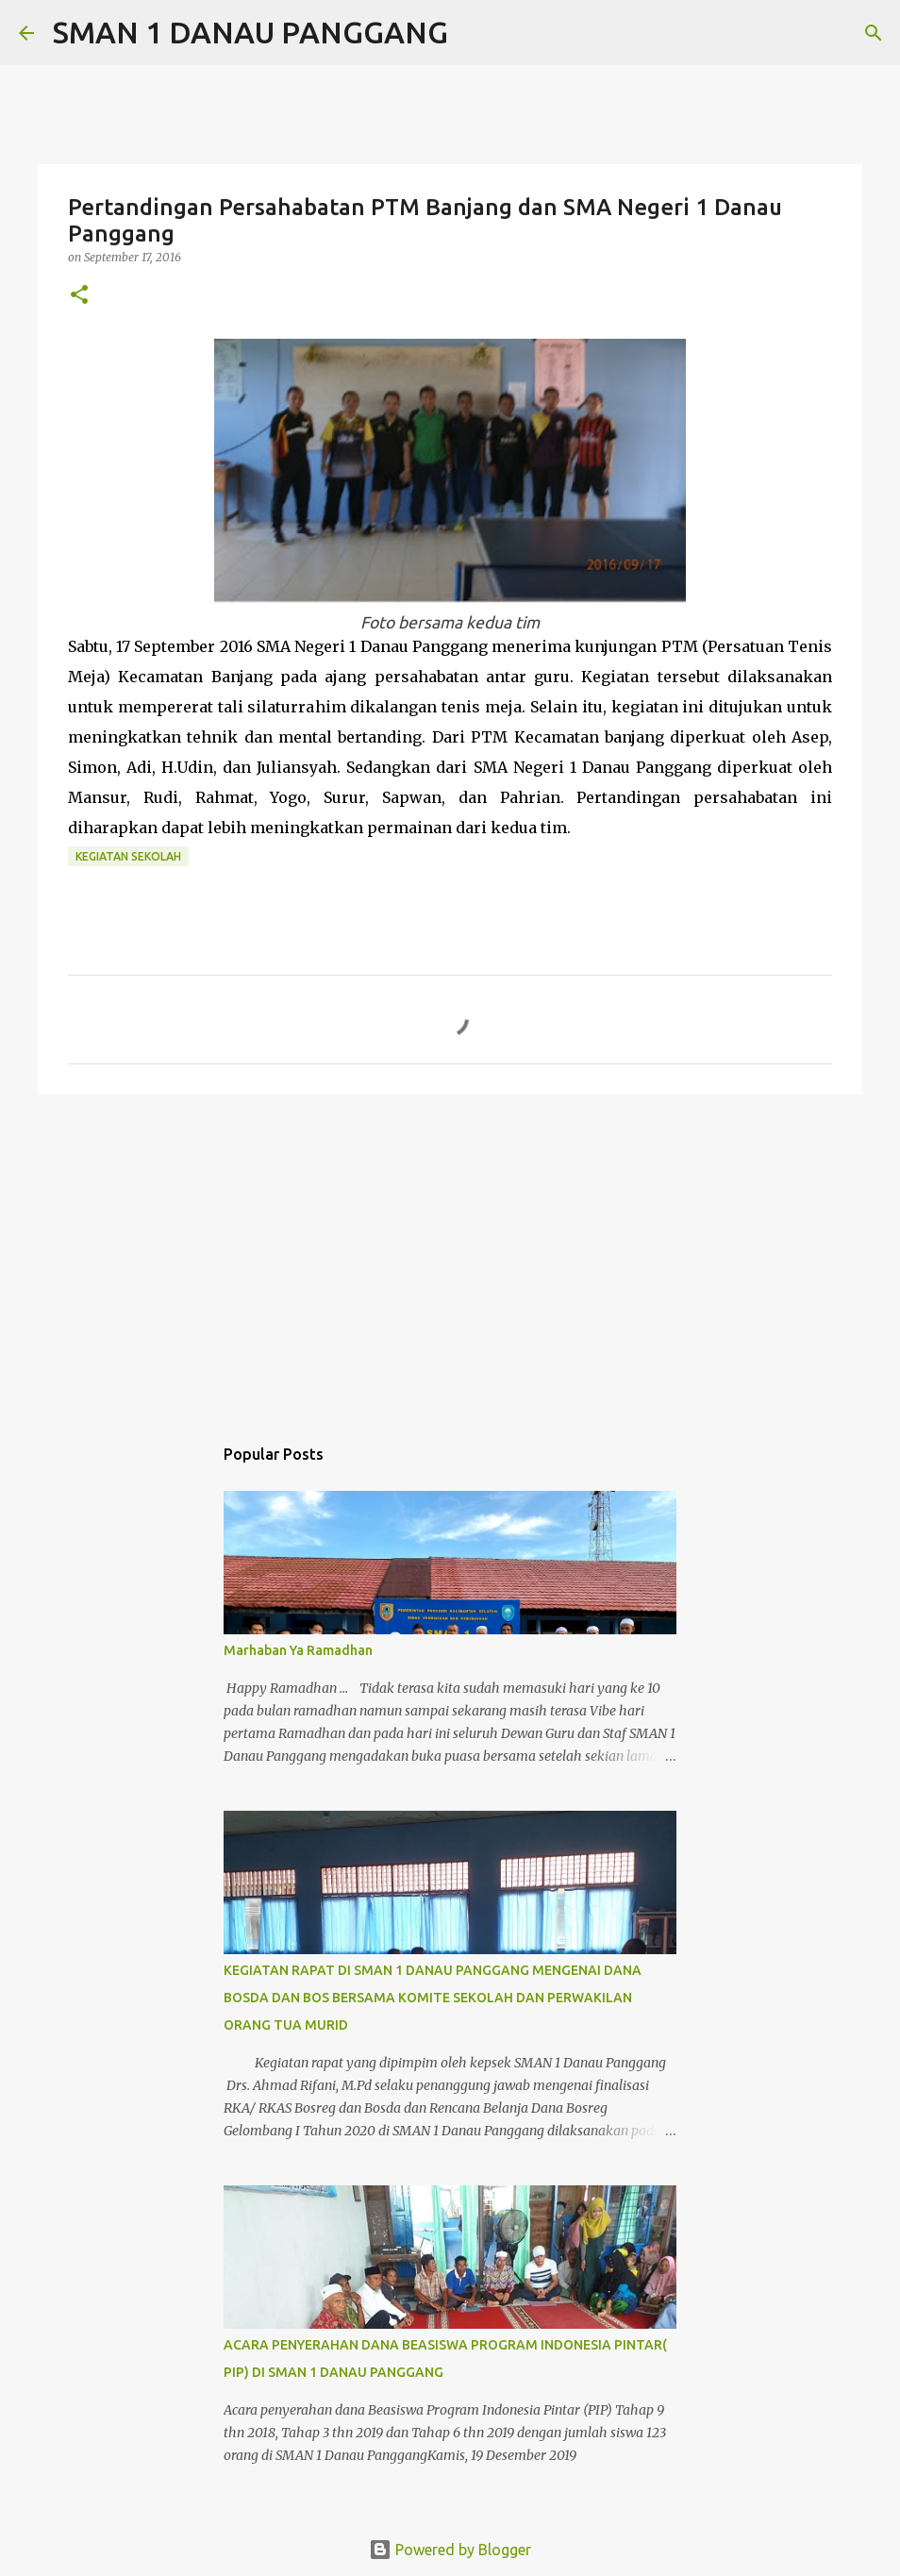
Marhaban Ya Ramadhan (298, 1650)
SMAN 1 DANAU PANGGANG (250, 32)
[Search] (474, 33)
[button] (79, 296)
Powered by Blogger (450, 2549)
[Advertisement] (450, 1255)
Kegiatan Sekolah (128, 856)
